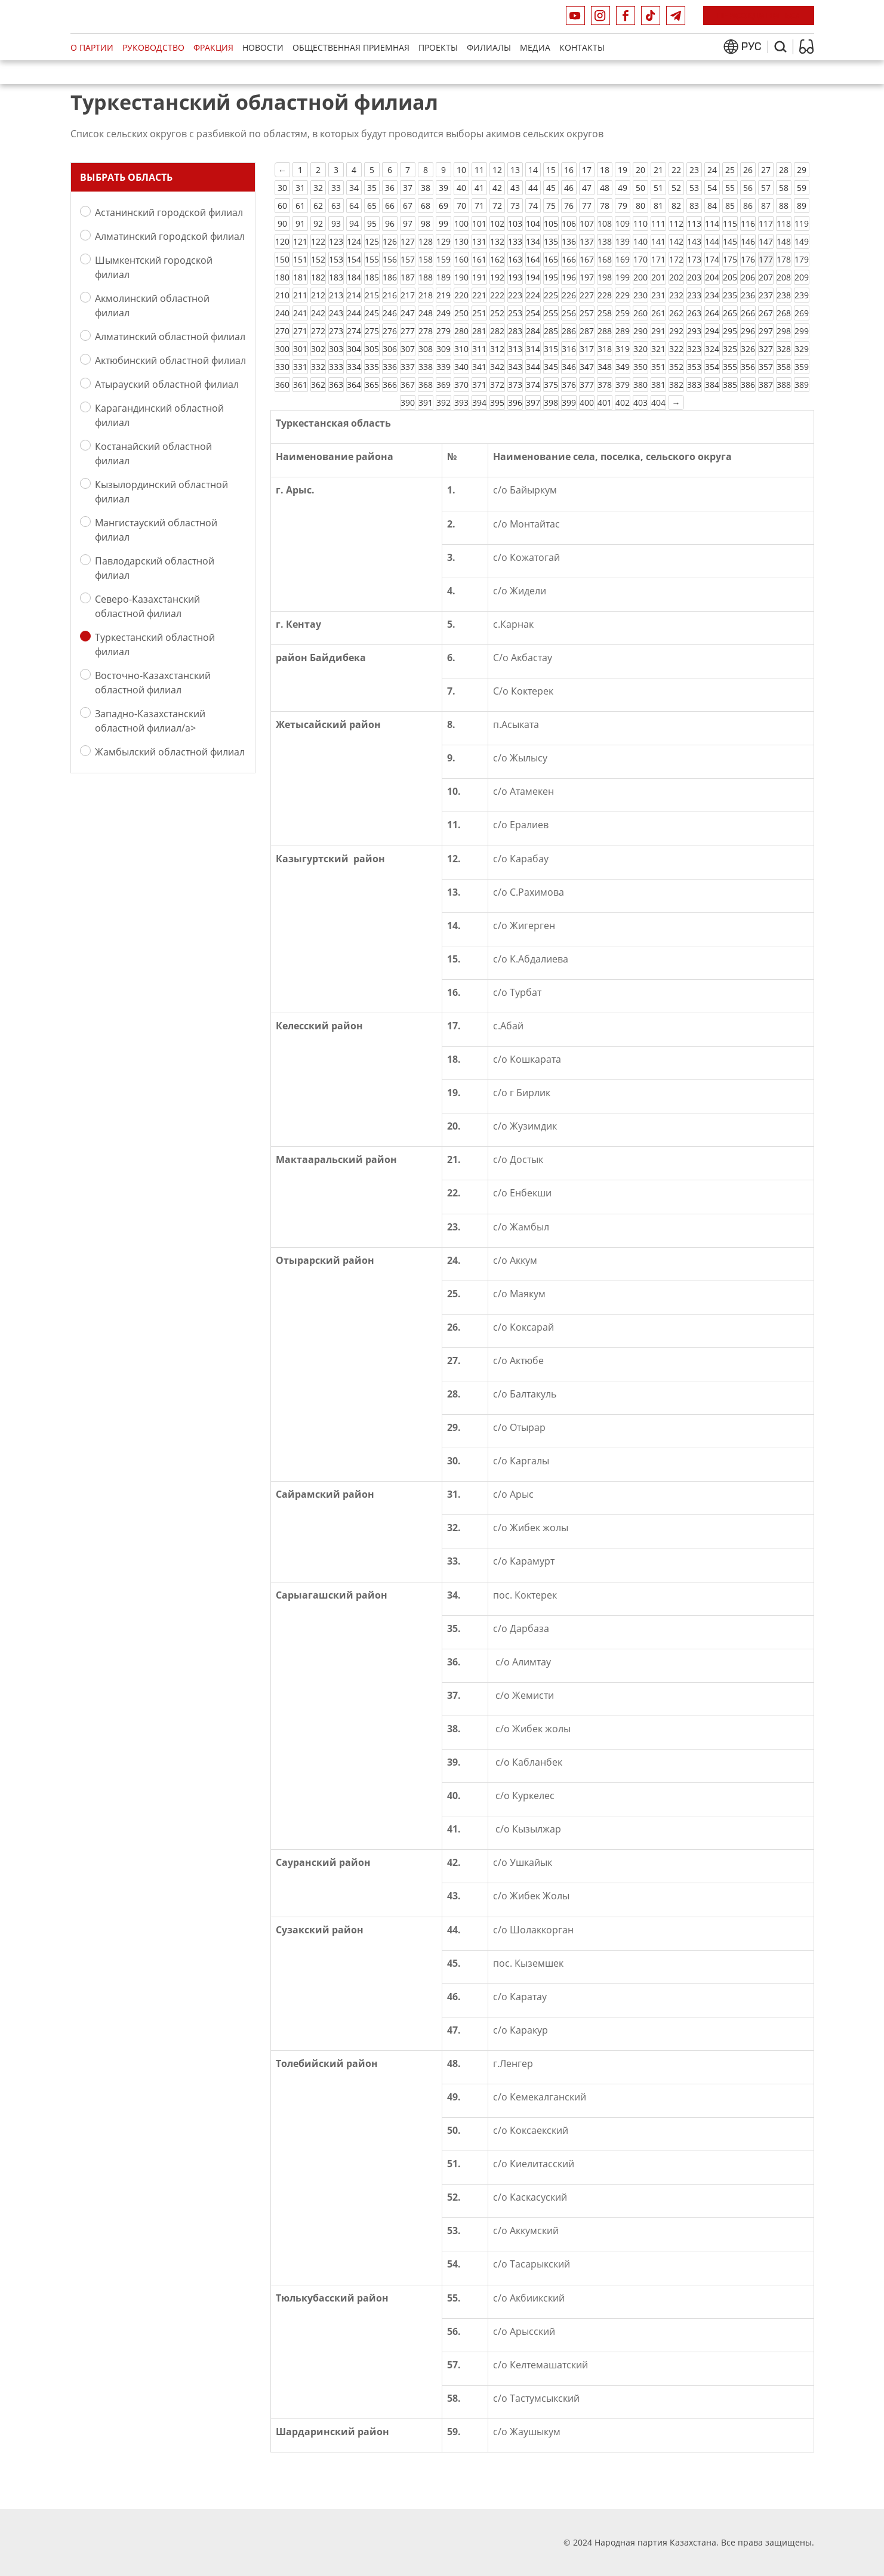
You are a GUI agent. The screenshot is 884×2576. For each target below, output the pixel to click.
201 (658, 277)
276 (390, 331)
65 (372, 205)
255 (551, 313)
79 (622, 205)
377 (587, 384)
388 (784, 384)
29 (801, 169)
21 (658, 169)
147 (766, 241)
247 (408, 313)
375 (551, 384)
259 (622, 313)
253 (515, 313)
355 (730, 366)
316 (569, 348)
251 (479, 313)
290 (640, 331)
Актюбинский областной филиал (170, 360)
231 (658, 295)
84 (712, 205)
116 (748, 223)
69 (443, 205)
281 (479, 331)
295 (730, 331)
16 (569, 169)
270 (282, 331)
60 (282, 205)
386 (748, 384)
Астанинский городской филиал (169, 212)
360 (282, 384)
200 (640, 277)
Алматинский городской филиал (170, 236)
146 (748, 241)
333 (336, 366)
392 (443, 402)
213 (336, 295)
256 (569, 313)
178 (784, 259)
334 (354, 366)
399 (569, 402)
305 (372, 348)
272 (318, 331)
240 (282, 313)
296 (748, 331)
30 (282, 187)
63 (336, 205)
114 (712, 223)
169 (622, 259)
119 (801, 223)
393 (461, 402)
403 (640, 402)
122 (318, 241)
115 (730, 223)
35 (372, 187)
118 (784, 223)
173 (694, 259)
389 (801, 384)
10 (461, 169)
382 (676, 384)
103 (515, 223)
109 (622, 223)
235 (730, 295)
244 (354, 313)
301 (300, 348)
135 (551, 241)
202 (676, 277)
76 (569, 205)
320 (640, 348)
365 (372, 384)
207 (766, 277)
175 (730, 259)
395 (497, 402)
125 (372, 241)
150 (282, 259)
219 (443, 295)
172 (676, 259)
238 (784, 295)
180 (282, 277)
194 (533, 277)
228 (604, 295)
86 (748, 205)
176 (748, 259)
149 (801, 241)
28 (783, 169)
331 (300, 366)
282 (497, 331)
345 (551, 366)
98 (425, 223)
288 (604, 331)
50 (640, 187)
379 (622, 384)
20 (640, 169)
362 (318, 384)
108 (604, 223)
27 (766, 169)
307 (408, 348)
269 (801, 313)
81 (658, 205)
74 (533, 205)
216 (390, 295)
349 (622, 366)
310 (461, 348)
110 (640, 223)
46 (569, 187)
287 (587, 331)
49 (622, 187)
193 (515, 277)
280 (461, 331)
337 (408, 366)
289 (622, 331)
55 (730, 187)
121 (300, 241)
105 (551, 223)
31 (300, 187)
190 (461, 277)
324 (712, 348)
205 (730, 277)
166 (569, 259)
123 (336, 241)
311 (479, 348)
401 (604, 402)
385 (730, 384)
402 (622, 402)
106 (569, 223)
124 (354, 241)
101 (479, 223)
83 (694, 205)
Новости (263, 47)
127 (408, 241)
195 (551, 277)
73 (515, 205)
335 (372, 366)
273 (336, 331)
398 (551, 402)
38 (425, 187)
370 (461, 384)
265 (730, 313)
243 (336, 313)
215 (372, 295)
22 (676, 169)
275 (372, 331)
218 (425, 295)
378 (604, 384)
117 (766, 223)
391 (425, 402)
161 (479, 259)
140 (640, 241)
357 (766, 366)
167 (587, 259)
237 (766, 295)
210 (282, 295)
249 (443, 313)
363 (336, 384)
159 (443, 259)
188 (425, 277)
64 (354, 205)
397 (533, 402)
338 (425, 366)
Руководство (153, 47)
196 (569, 277)
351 (658, 366)
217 (408, 295)
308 (425, 348)
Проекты (438, 47)
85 (730, 205)
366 (390, 384)
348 (604, 366)
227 (587, 295)
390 (408, 402)
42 (497, 187)
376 (569, 384)
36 (390, 187)
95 (372, 223)
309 (443, 348)
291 (658, 331)
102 (497, 223)
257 (587, 313)
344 (533, 366)
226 (569, 295)
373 (515, 384)
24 (712, 169)
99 (443, 223)
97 (407, 223)
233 (694, 295)
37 (407, 187)
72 (497, 205)
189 (443, 277)
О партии (91, 47)
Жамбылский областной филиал (170, 751)
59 (801, 187)
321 (658, 348)
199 (622, 277)
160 (461, 259)
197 (587, 277)
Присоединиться (758, 15)
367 (408, 384)
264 (712, 313)
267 (766, 313)
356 (748, 366)
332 (318, 366)
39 (443, 187)
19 (622, 169)
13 (515, 169)
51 (658, 187)
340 (461, 366)
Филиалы (489, 47)
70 (461, 205)
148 (784, 241)
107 (587, 223)
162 (497, 259)
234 (712, 295)
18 (604, 169)
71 (479, 205)
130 (461, 241)
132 (497, 241)
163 (515, 259)
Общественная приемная (350, 47)
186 (390, 277)
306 (390, 348)
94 (354, 223)
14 (533, 169)
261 (658, 313)
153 (336, 259)
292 (676, 331)
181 (300, 277)
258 (604, 313)
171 (658, 259)
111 (658, 223)
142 (676, 241)
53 (694, 187)
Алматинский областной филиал (170, 336)
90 (282, 223)
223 (515, 295)
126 (390, 241)
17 (587, 169)
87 (766, 205)
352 (676, 366)
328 (784, 348)
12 (497, 169)
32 (318, 187)
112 (676, 223)
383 (694, 384)
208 (784, 277)
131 (479, 241)
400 (587, 402)
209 (801, 277)
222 (497, 295)
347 (587, 366)
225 (551, 295)
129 (443, 241)
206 (748, 277)
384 (712, 384)
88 (783, 205)
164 (533, 259)
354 (712, 366)
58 (783, 187)
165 (551, 259)
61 (300, 205)
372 (497, 384)
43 (515, 187)
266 (748, 313)
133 (515, 241)
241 (300, 313)
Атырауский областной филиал (167, 384)
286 (569, 331)
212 (318, 295)
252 (497, 313)
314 (533, 348)
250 (461, 313)
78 (604, 205)
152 (318, 259)
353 (694, 366)
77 (587, 205)
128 (425, 241)
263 (694, 313)
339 (443, 366)
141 (658, 241)
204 (712, 277)
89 (801, 205)
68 (425, 205)
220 (461, 295)
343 (515, 366)
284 (533, 331)
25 (730, 169)
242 (318, 313)
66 (390, 205)
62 (318, 205)
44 (533, 187)
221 (479, 295)
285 (551, 331)
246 (390, 313)
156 (390, 259)
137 (587, 241)
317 (587, 348)
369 (443, 384)
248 (425, 313)
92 (318, 223)
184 (354, 277)
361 (300, 384)
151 (300, 259)
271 (300, 331)
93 (336, 223)
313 (515, 348)
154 (354, 259)
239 (801, 295)
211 (300, 295)
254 (533, 313)
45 (551, 187)
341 (479, 366)
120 (282, 241)
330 (282, 366)
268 (784, 313)
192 (497, 277)
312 (497, 348)
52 (676, 187)
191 (479, 277)
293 (694, 331)
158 (425, 259)
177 (766, 259)
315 (551, 348)
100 (461, 223)
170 (640, 259)
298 (784, 331)
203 (694, 277)
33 (336, 187)
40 (461, 187)
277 (408, 331)
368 (425, 384)
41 (479, 187)
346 (569, 366)
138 (604, 241)
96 (390, 223)
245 (372, 313)
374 (533, 384)
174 (712, 259)
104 (533, 223)
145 (730, 241)
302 (318, 348)
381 (658, 384)
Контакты (582, 47)
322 (676, 348)
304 (354, 348)
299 (801, 331)
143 (694, 241)
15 (551, 169)
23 (694, 169)
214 (354, 295)
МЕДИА (535, 47)
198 (604, 277)
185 (372, 277)
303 (336, 348)
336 (390, 366)
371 (479, 384)
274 (354, 331)
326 (748, 348)
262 (676, 313)
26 (748, 169)
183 (336, 277)
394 (479, 402)
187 (408, 277)
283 (515, 331)
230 (640, 295)
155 (372, 259)
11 (479, 169)
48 (604, 187)
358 (784, 366)
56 (748, 187)
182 (318, 277)
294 (712, 331)
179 (801, 259)
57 (766, 187)
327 (766, 348)
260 (640, 313)
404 (658, 402)
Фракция (213, 47)
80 (640, 205)
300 (282, 348)
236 (748, 295)
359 (801, 366)
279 (443, 331)
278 (425, 331)
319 (622, 348)
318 (604, 348)
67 (407, 205)
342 (497, 366)
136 (569, 241)
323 (694, 348)
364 (354, 384)
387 (766, 384)
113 (694, 223)
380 (640, 384)
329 (801, 348)
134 (533, 241)
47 (587, 187)
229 (622, 295)
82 (676, 205)
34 (354, 187)
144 (712, 241)
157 (408, 259)
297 (766, 331)
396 (515, 402)
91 (300, 223)
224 (533, 295)
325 (730, 348)
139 (622, 241)
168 (604, 259)
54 (712, 187)
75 (551, 205)
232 (676, 295)
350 (640, 366)
